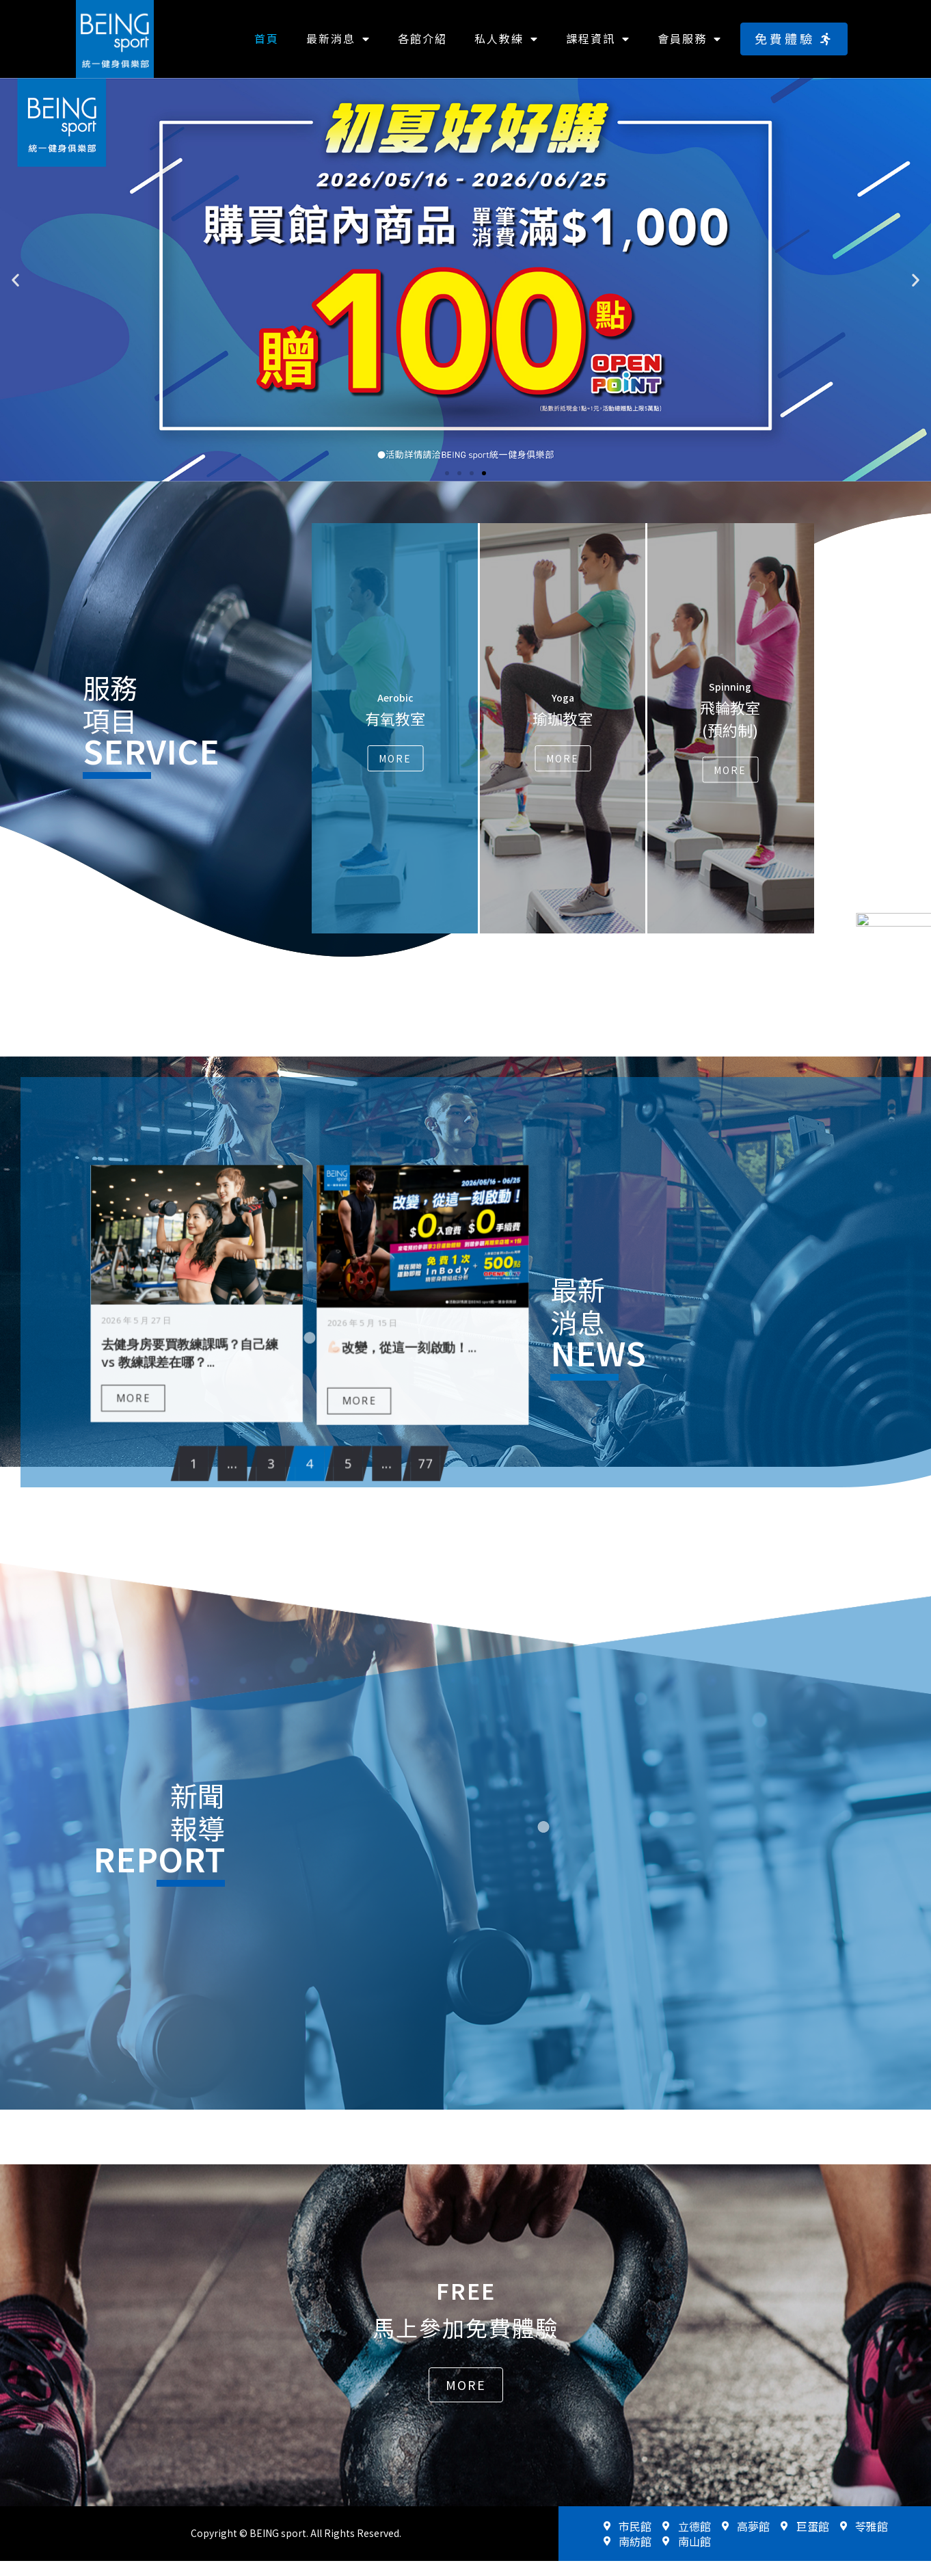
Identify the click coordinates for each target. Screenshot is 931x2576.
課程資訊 (598, 39)
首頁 (266, 38)
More (395, 758)
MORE (251, 1353)
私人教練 (506, 39)
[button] (794, 39)
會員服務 (690, 39)
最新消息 (338, 39)
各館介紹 (422, 38)
